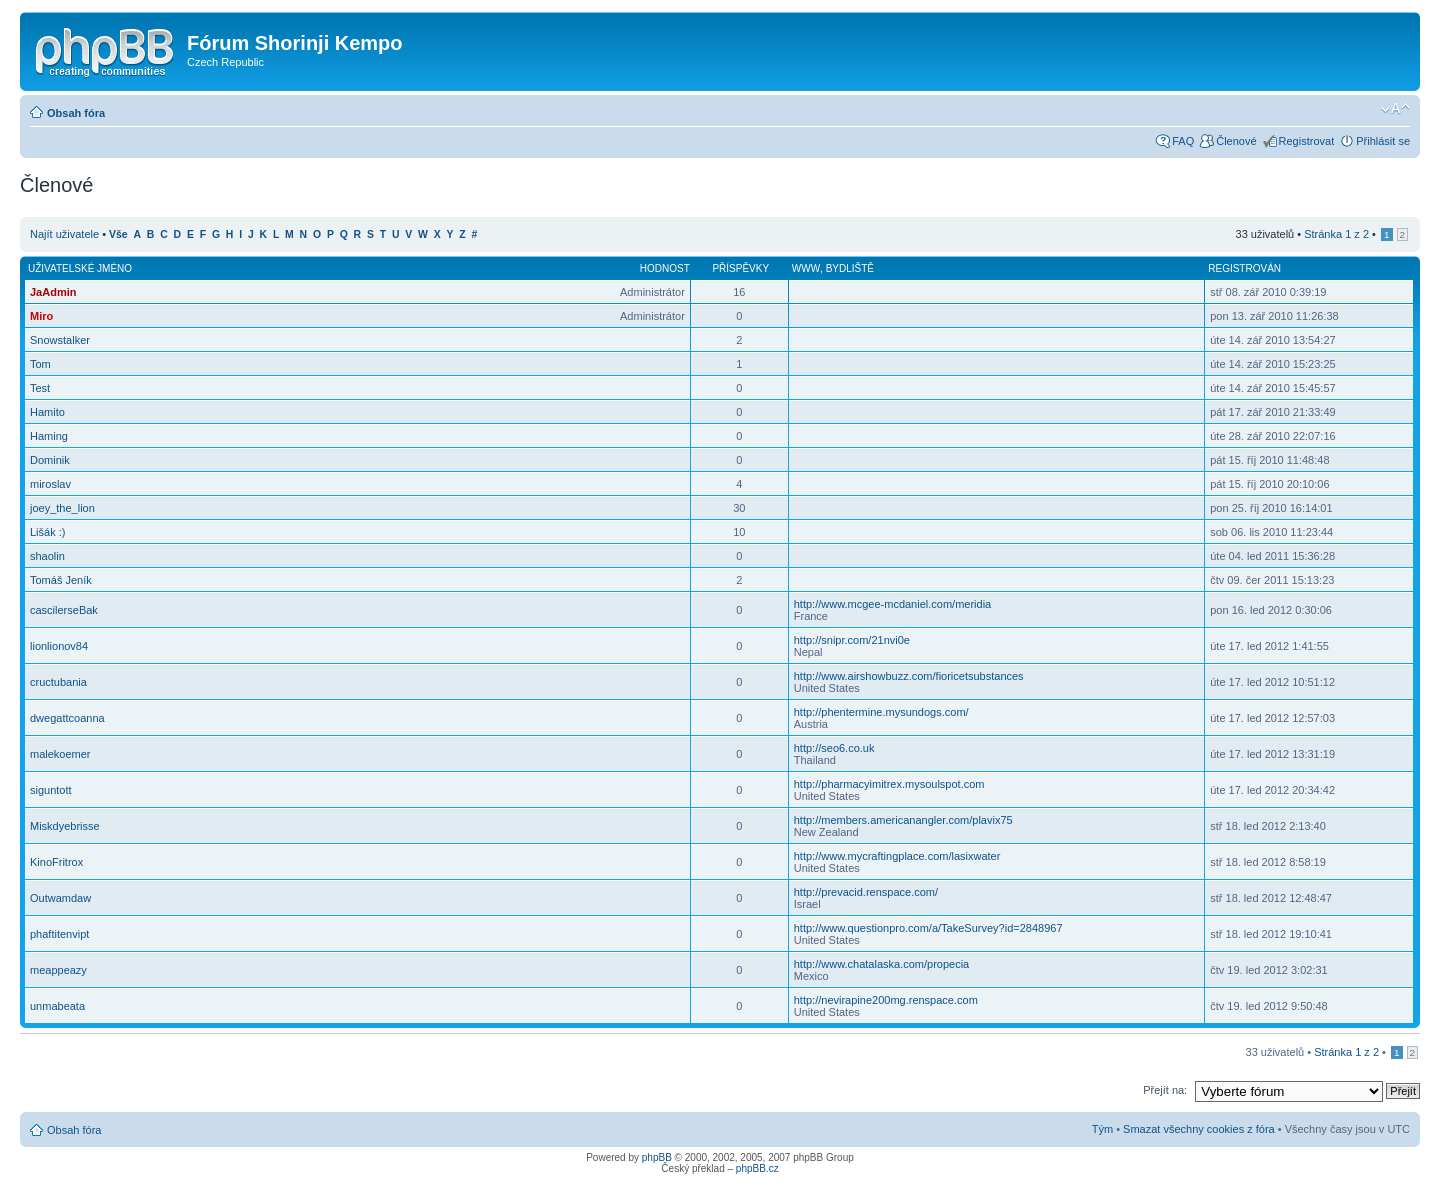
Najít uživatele (64, 234)
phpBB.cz (757, 1168)
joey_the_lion (62, 508)
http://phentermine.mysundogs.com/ (881, 712)
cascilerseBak (64, 610)
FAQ (1183, 141)
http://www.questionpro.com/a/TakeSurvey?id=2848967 (928, 928)
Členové (1236, 141)
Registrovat (1307, 141)
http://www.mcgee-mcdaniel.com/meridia (892, 604)
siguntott (51, 790)
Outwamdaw (60, 898)
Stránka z (1336, 234)
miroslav (50, 484)
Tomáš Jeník (61, 580)
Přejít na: (1165, 1090)
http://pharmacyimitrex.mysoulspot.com (889, 784)
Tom (40, 364)
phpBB (657, 1157)
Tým (1102, 1129)
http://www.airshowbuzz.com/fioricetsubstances (909, 676)
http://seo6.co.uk (834, 748)
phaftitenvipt (59, 934)
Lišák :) (47, 532)
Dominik (50, 460)
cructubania (58, 682)
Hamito (47, 412)
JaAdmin (53, 292)
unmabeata (57, 1006)
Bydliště (850, 268)
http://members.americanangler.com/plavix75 (903, 820)
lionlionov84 (59, 646)
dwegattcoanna (67, 718)
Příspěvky (740, 268)
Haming (49, 436)
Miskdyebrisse (65, 826)
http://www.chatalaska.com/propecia (881, 964)
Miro (41, 316)
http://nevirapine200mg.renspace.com (886, 1000)
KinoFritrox (56, 862)
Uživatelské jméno (80, 268)
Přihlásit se (1383, 141)
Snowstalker (60, 340)
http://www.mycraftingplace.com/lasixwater (897, 856)
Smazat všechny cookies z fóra (1199, 1129)
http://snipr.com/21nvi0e (852, 640)
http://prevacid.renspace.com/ (866, 892)
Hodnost (665, 268)
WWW (806, 268)
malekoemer (60, 754)
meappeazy (58, 970)
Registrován (1244, 268)
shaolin (47, 556)
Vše (118, 234)
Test (40, 388)
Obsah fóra (76, 113)
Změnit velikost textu (1395, 109)
